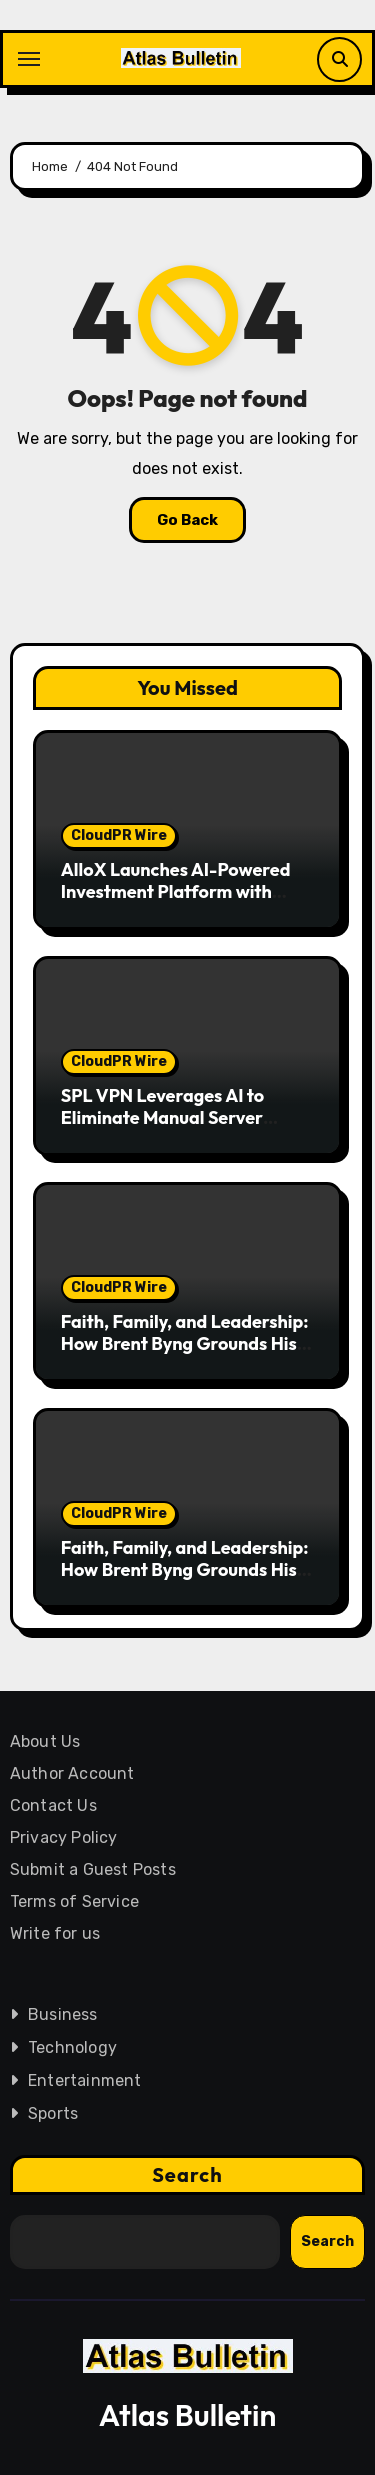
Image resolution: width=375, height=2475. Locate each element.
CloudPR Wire (119, 835)
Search (187, 2174)
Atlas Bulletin (188, 2415)
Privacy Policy (64, 1837)
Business (63, 2014)
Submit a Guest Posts (93, 1869)
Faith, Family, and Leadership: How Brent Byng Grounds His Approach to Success (185, 1343)
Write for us (55, 1933)
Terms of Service (74, 1901)
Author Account (72, 1773)
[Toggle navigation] (29, 59)
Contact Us (53, 1805)
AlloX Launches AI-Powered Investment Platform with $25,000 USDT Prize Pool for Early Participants (179, 902)
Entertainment (85, 2080)
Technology (72, 2047)
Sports (53, 2113)
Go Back (187, 520)
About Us (45, 1741)
